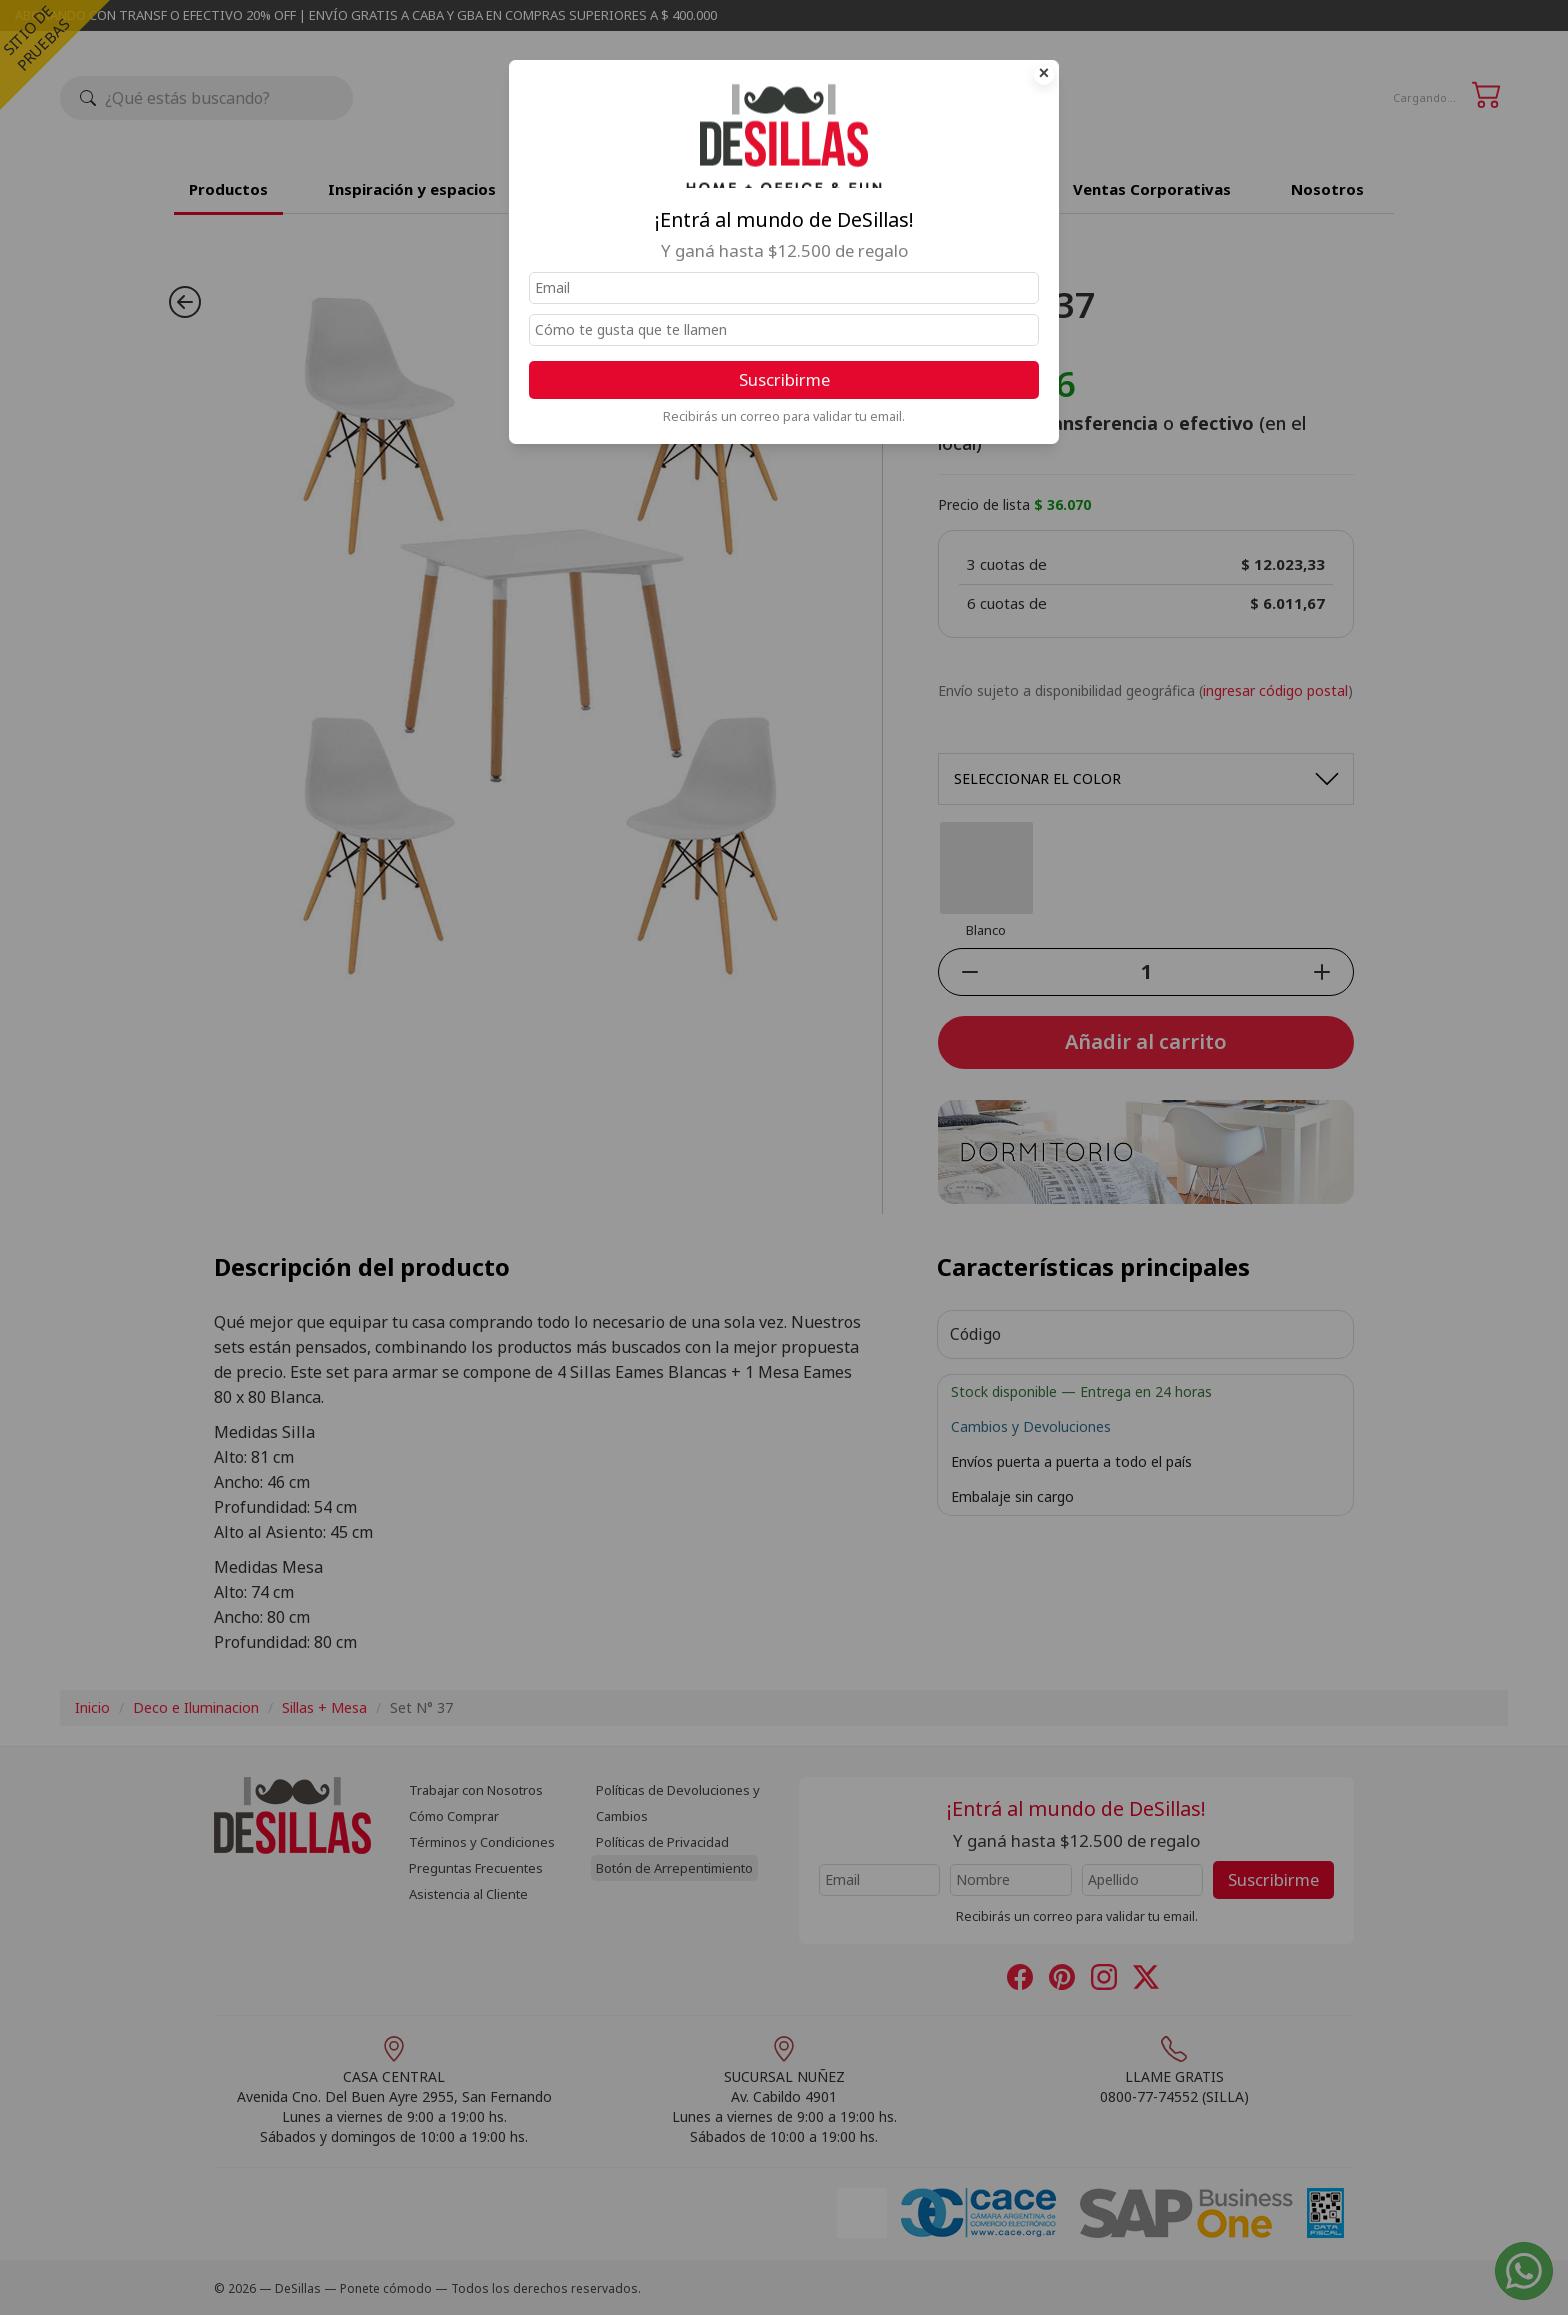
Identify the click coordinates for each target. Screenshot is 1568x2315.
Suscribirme (784, 379)
